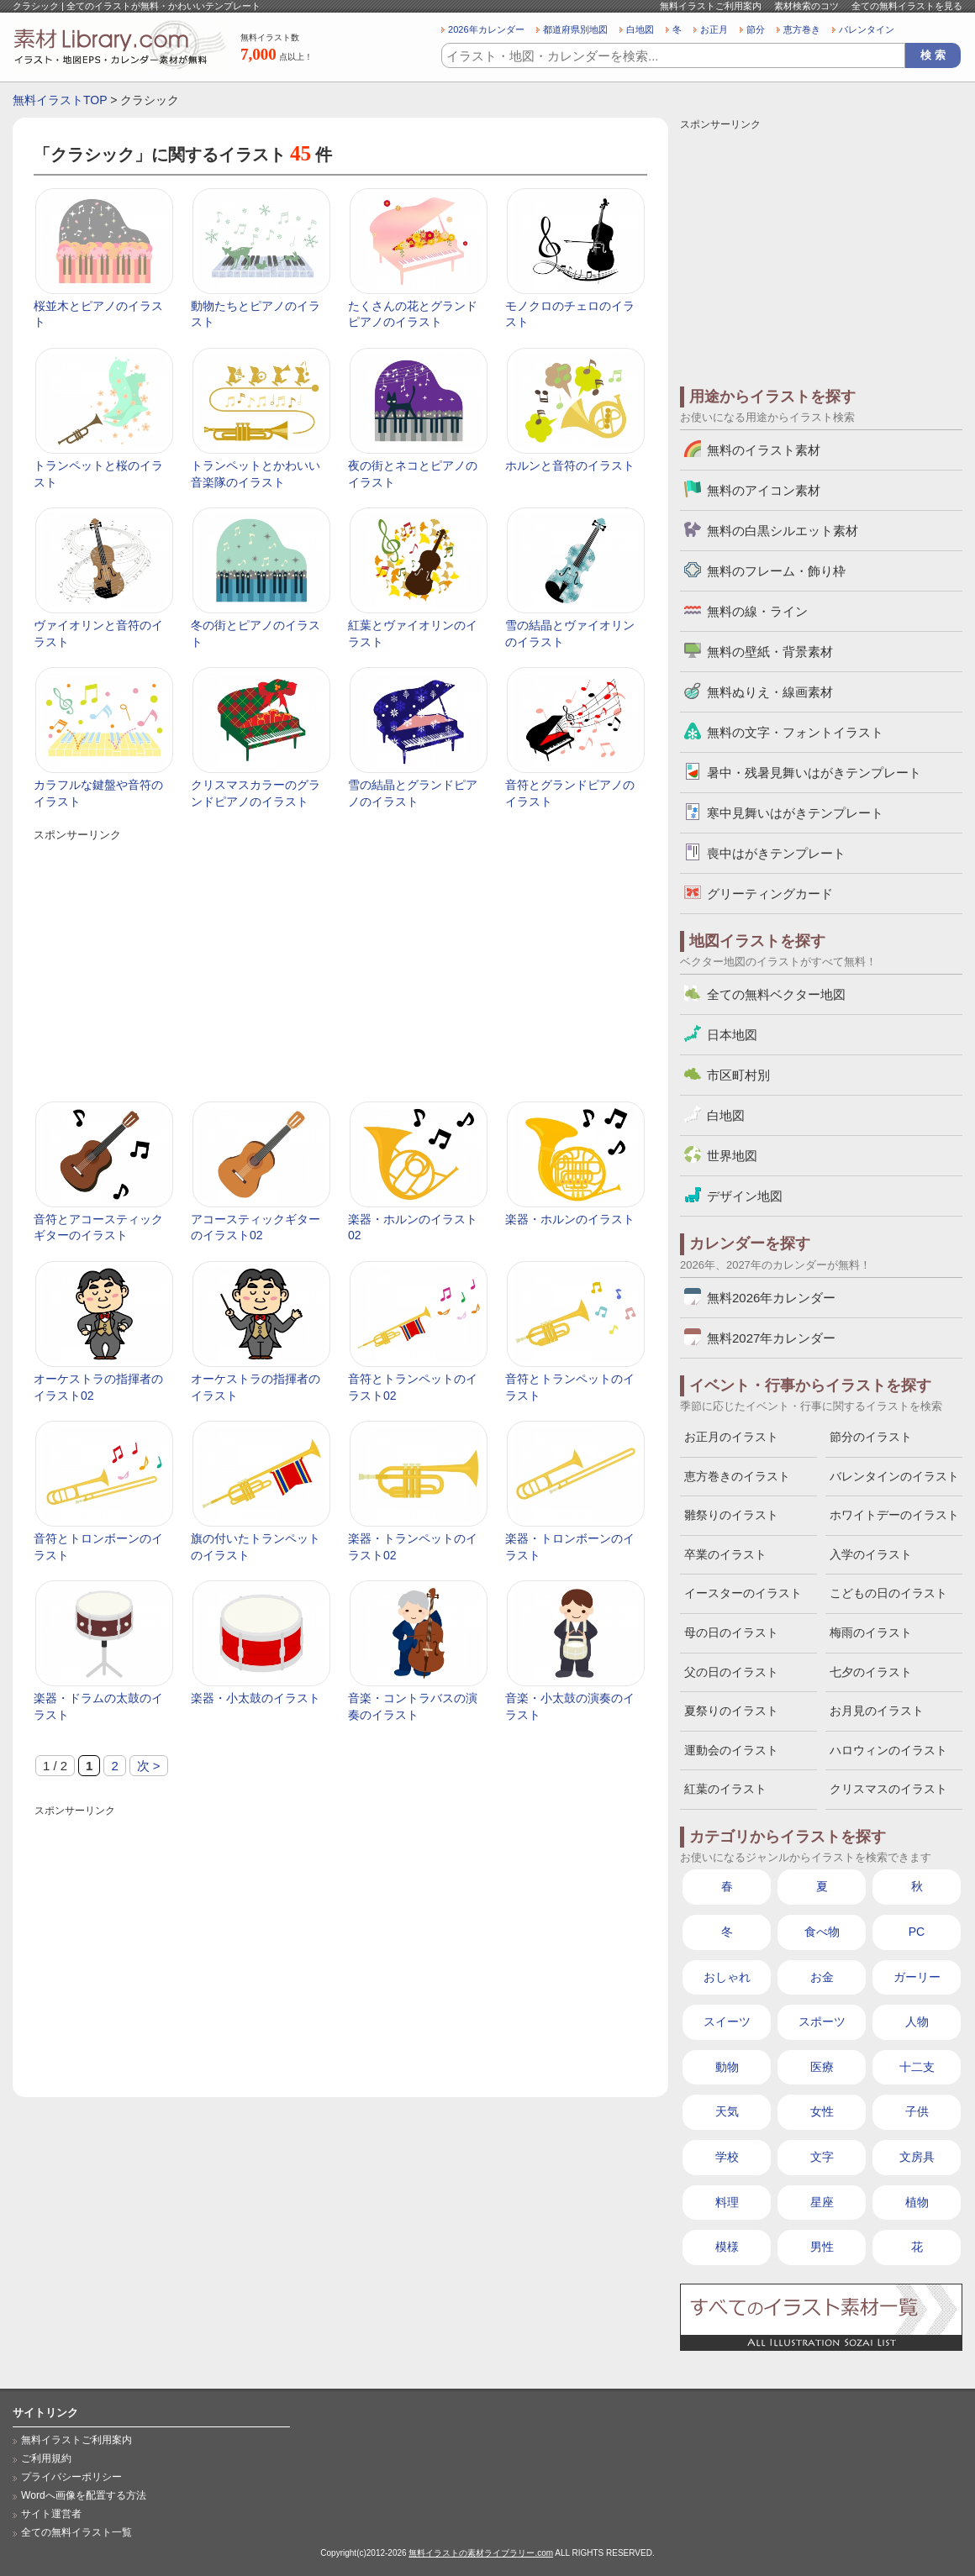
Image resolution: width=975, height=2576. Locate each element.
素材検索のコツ (806, 6)
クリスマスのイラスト (888, 1788)
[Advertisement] (340, 962)
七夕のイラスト (871, 1672)
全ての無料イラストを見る (906, 6)
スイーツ (727, 2021)
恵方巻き (801, 29)
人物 (917, 2021)
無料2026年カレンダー (771, 1298)
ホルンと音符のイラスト (570, 465)
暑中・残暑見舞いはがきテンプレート (814, 772)
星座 (822, 2202)
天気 (727, 2111)
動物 (727, 2067)
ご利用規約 (46, 2458)
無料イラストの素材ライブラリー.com (480, 2553)
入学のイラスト (871, 1554)
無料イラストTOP (60, 100)
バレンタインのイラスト (894, 1476)
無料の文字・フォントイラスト (795, 732)
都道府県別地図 (575, 29)
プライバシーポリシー (71, 2477)
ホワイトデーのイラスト (894, 1515)
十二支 (917, 2067)
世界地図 (732, 1156)
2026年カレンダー (486, 29)
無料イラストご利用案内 (711, 6)
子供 (917, 2111)
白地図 (640, 29)
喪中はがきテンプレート (776, 853)
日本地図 (732, 1035)
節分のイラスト (871, 1436)
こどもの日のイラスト (888, 1593)
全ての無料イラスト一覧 (76, 2532)
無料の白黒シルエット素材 (782, 530)
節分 (755, 29)
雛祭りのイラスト (731, 1515)
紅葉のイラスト (725, 1788)
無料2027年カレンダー (771, 1338)
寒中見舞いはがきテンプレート (795, 813)
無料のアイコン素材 (763, 490)
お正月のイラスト (731, 1436)
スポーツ (822, 2021)
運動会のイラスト (731, 1750)
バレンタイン (866, 29)
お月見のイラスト (877, 1710)
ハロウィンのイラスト (888, 1750)
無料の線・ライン (757, 611)
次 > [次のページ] (149, 1766)
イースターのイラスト (743, 1593)
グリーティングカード (770, 893)
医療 (822, 2067)
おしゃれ (727, 1977)
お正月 (714, 29)
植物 (917, 2202)
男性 (822, 2246)
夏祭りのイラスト (731, 1710)
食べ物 (822, 1931)
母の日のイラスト (731, 1632)
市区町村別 (738, 1075)
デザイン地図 (745, 1196)
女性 (822, 2111)
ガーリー (917, 1977)
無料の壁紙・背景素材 (770, 651)
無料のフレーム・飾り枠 (776, 571)
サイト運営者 (51, 2514)
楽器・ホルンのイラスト (570, 1219)
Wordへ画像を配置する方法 (83, 2495)
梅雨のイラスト (871, 1632)
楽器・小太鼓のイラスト (255, 1698)
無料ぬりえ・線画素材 (770, 692)
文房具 (917, 2156)
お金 (822, 1977)
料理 (727, 2202)
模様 (727, 2246)
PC (917, 1931)
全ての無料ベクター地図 (776, 994)
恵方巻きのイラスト (737, 1476)
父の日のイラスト (731, 1672)
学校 (727, 2156)
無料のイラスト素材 (763, 450)
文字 (822, 2156)
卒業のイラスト (725, 1554)
